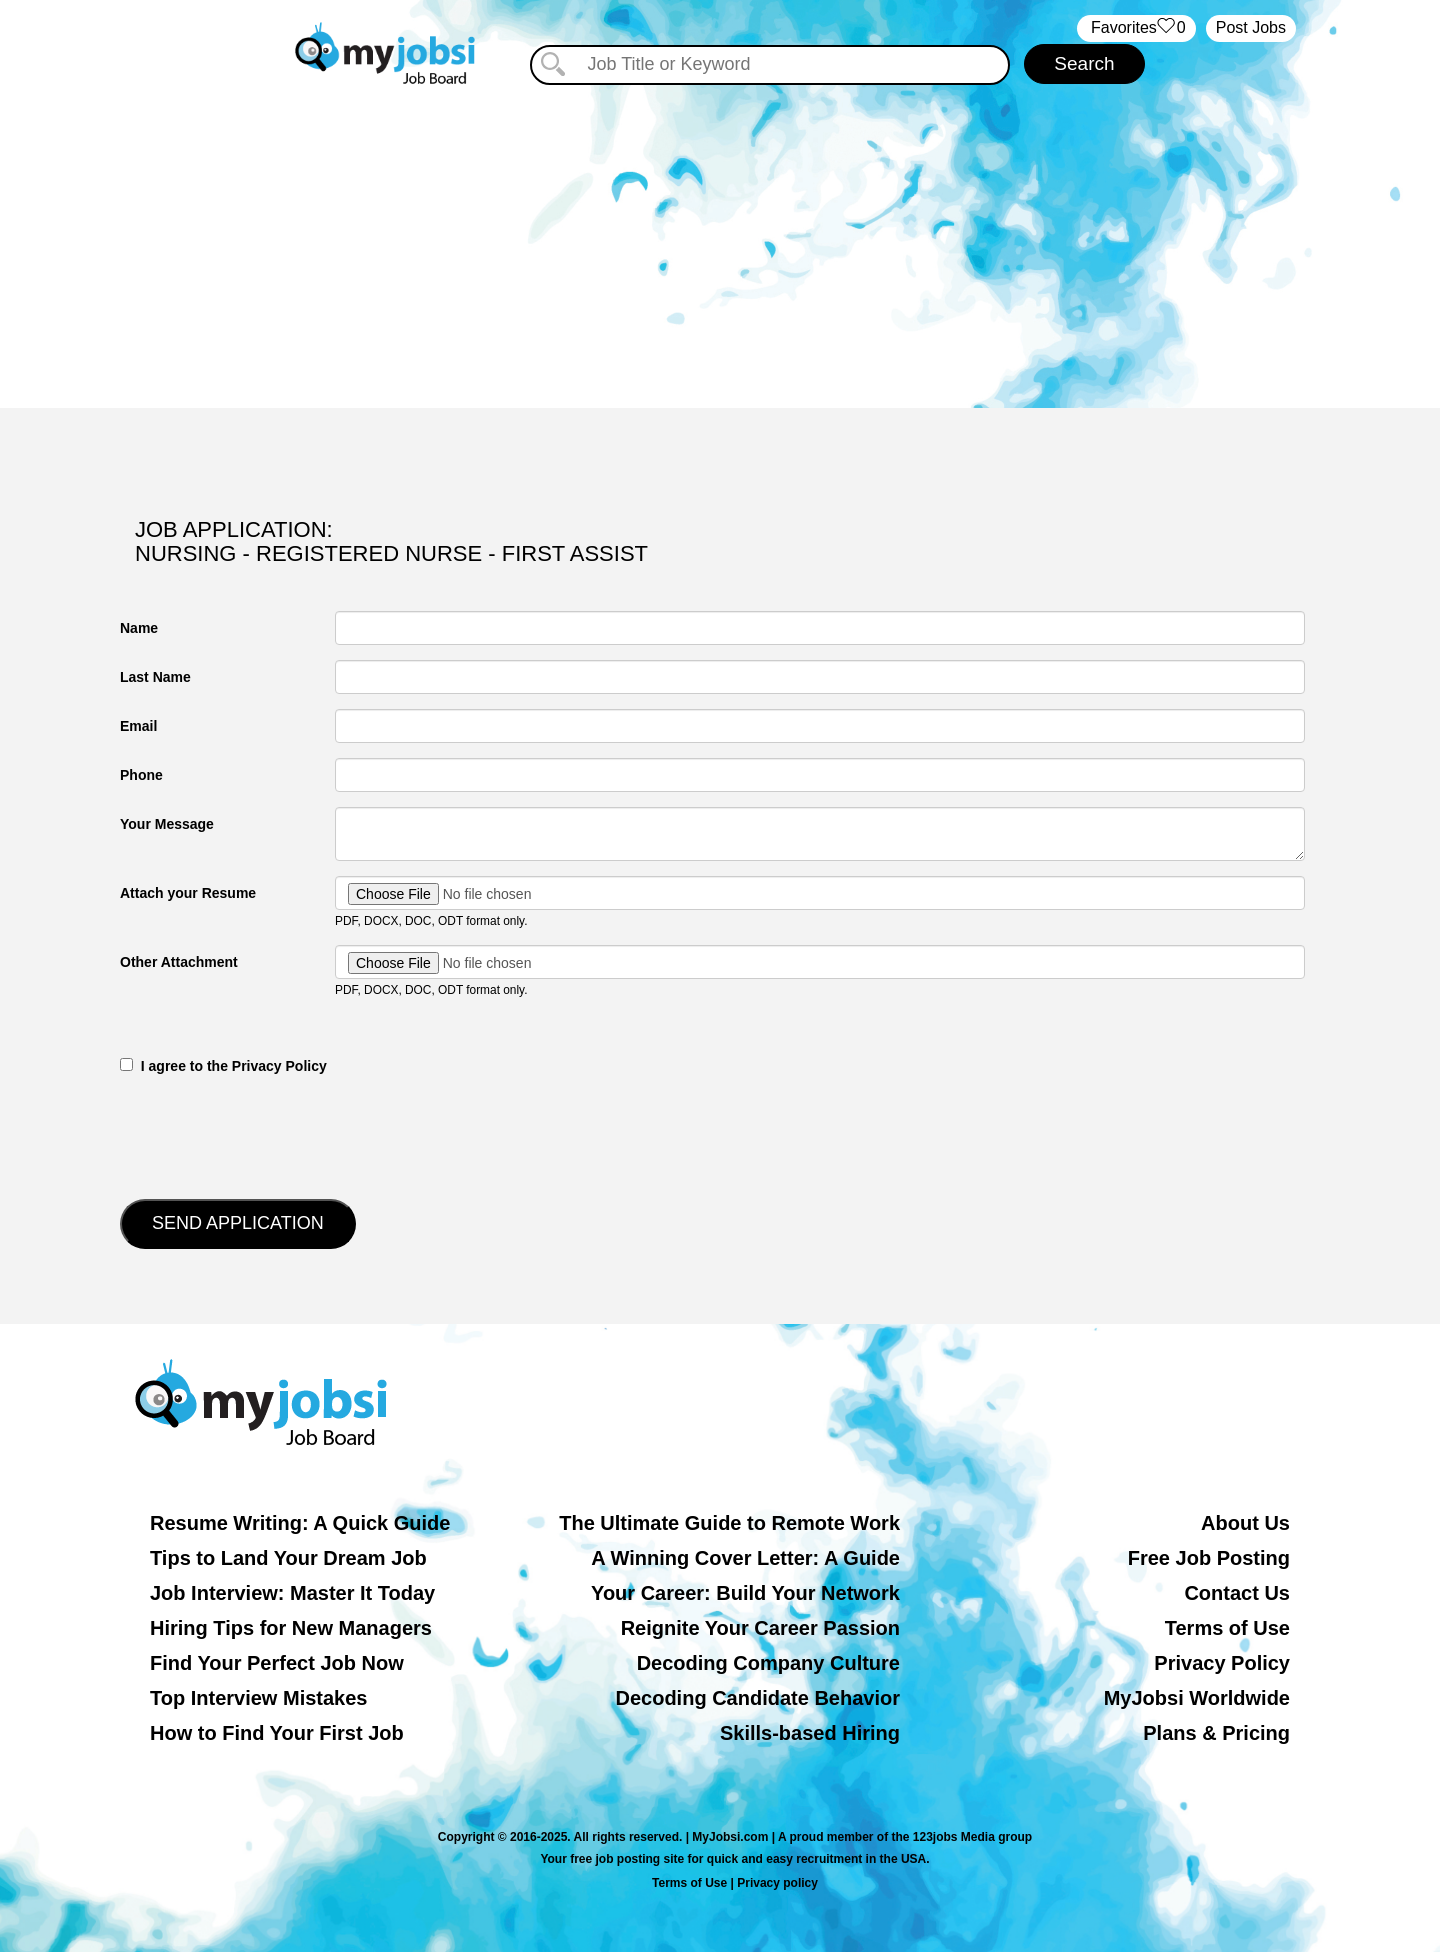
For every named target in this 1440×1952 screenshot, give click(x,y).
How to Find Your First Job (277, 1733)
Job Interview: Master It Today (292, 1593)
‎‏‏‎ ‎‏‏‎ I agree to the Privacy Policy (223, 1066)
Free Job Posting (1209, 1558)
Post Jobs (1251, 27)
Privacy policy (777, 1883)
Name (139, 628)
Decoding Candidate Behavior (758, 1698)
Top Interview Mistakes (258, 1698)
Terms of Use (1227, 1628)
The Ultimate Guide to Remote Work (729, 1523)
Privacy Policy (1222, 1663)
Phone (141, 775)
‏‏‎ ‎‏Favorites (1136, 28)
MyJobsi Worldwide (1197, 1698)
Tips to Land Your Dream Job (288, 1558)
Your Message (167, 824)
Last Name (155, 677)
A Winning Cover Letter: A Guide (745, 1558)
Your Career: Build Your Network (745, 1593)
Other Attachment (179, 962)
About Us (1245, 1523)
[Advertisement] (720, 238)
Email (138, 726)
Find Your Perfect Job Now (277, 1663)
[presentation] (272, 1135)
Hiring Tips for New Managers (291, 1628)
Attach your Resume (188, 893)
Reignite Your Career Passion (760, 1628)
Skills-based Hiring (810, 1733)
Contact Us (1237, 1593)
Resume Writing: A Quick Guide (300, 1523)
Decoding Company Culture (768, 1663)
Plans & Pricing (1216, 1733)
